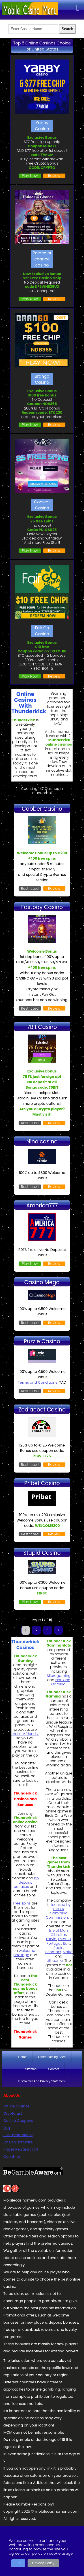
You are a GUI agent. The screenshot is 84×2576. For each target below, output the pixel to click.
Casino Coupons (18, 2120)
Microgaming (59, 1675)
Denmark (53, 1952)
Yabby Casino (42, 126)
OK (18, 2563)
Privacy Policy (43, 2563)
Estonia (64, 1939)
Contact (53, 2069)
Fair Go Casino (42, 631)
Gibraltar (58, 1934)
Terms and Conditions (37, 1382)
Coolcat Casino (42, 505)
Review (54, 176)
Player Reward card (20, 2149)
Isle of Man (58, 1930)
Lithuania (55, 1960)
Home (22, 2057)
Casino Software (18, 2142)
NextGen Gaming (60, 1682)
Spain (58, 1947)
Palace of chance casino (42, 259)
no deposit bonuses (26, 1882)
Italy (66, 1943)
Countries (12, 2156)
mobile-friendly (25, 1733)
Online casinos (16, 2106)
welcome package (24, 1952)
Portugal (54, 1943)
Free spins (22, 1903)
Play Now (30, 176)
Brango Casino (42, 379)
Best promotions (18, 2135)
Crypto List (12, 2113)
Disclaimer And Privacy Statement (42, 2081)
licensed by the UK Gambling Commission (58, 1911)
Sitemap (31, 2069)
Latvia (51, 1939)
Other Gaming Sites (52, 2057)
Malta (68, 1952)
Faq (6, 2127)
